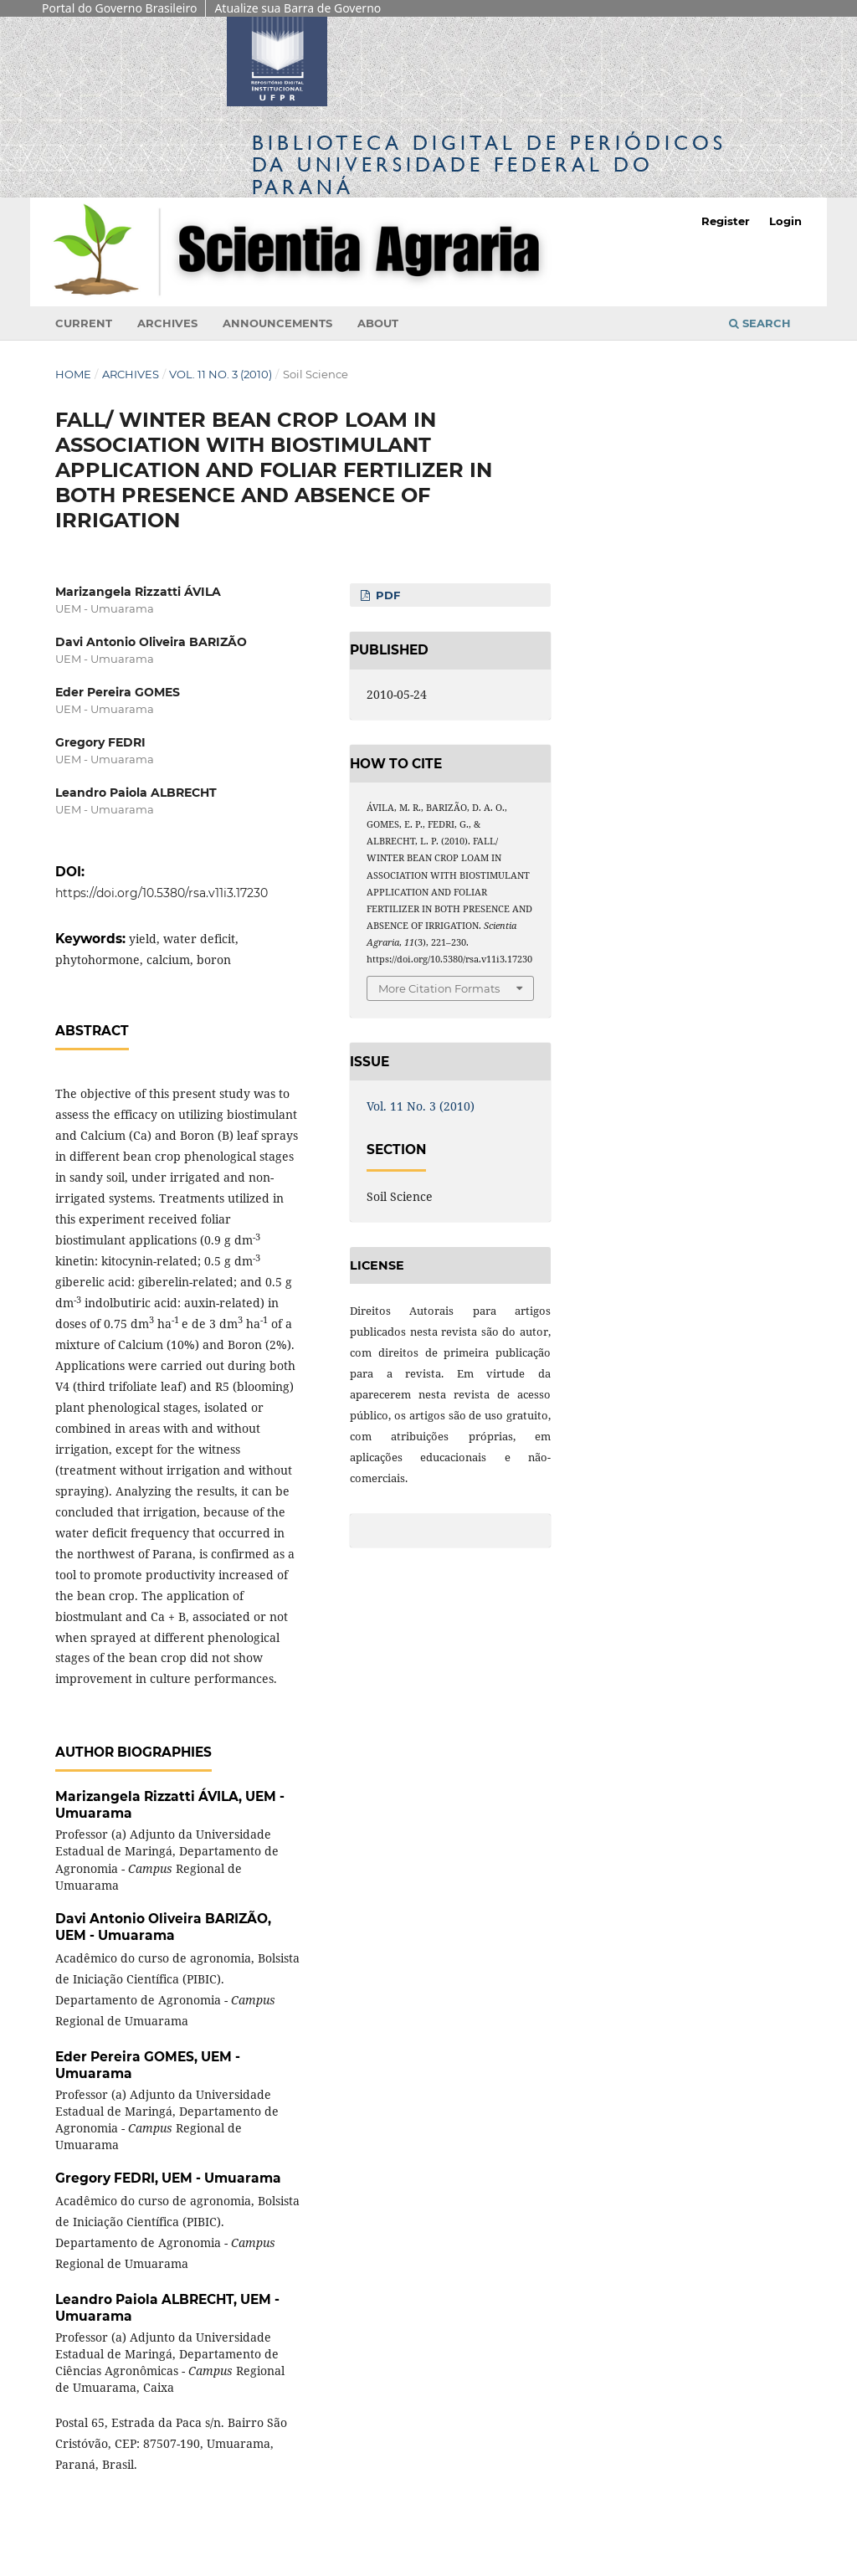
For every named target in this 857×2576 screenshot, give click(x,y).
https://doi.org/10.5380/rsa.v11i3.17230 (161, 893)
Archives (167, 323)
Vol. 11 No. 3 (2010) (220, 374)
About (377, 323)
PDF (386, 595)
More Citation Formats (439, 988)
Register (725, 221)
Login (785, 221)
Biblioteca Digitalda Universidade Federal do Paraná (489, 164)
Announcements (277, 323)
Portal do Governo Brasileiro (119, 8)
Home (73, 374)
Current (83, 323)
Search (760, 323)
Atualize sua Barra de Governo (297, 8)
